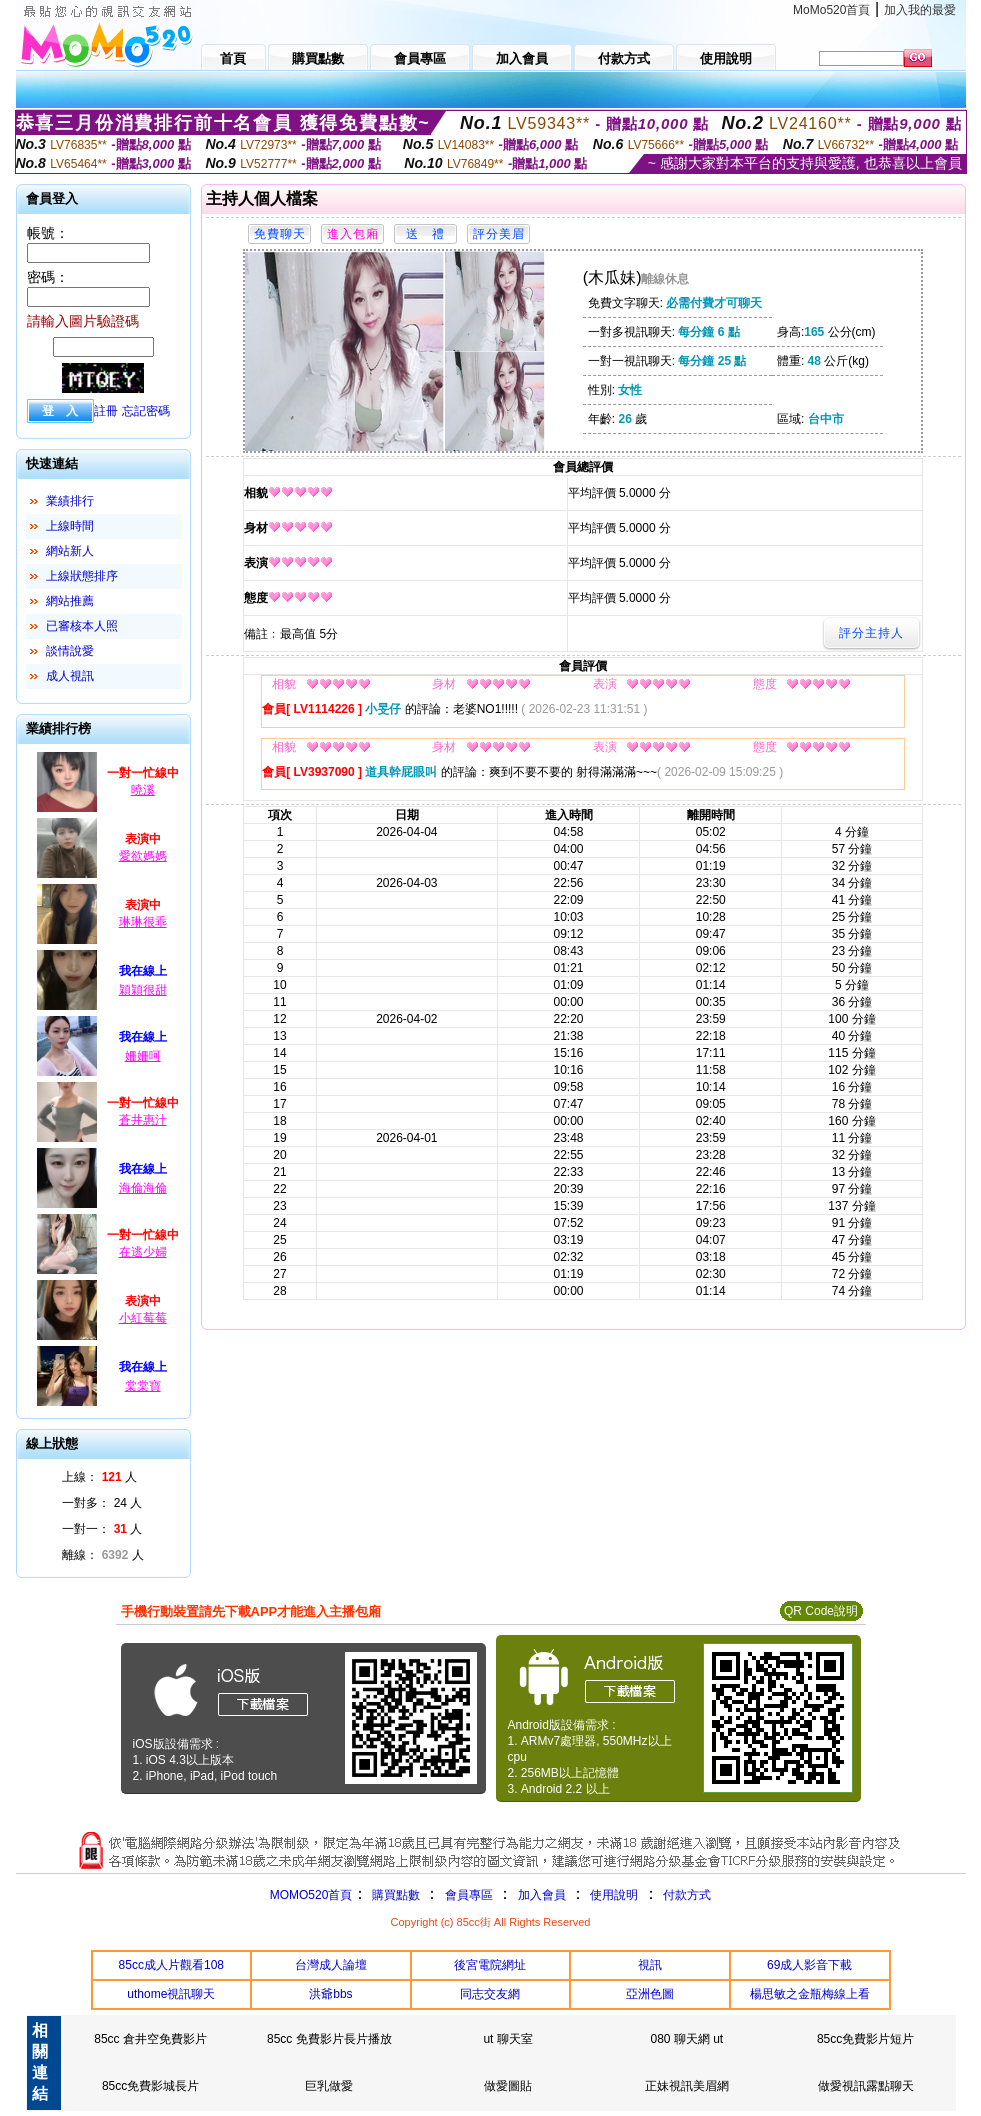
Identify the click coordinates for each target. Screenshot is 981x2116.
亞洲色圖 (650, 1994)
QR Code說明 (821, 1611)
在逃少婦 (143, 1252)
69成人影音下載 (809, 1965)
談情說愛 (70, 651)
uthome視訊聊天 (171, 1994)
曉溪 (143, 790)
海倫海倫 (143, 1188)
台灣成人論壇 (331, 1965)
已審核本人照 (82, 626)
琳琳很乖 (143, 922)
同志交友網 (490, 1994)
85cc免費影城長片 (150, 2086)
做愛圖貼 (508, 2086)
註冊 (106, 411)
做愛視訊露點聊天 (866, 2086)
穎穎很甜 (143, 990)
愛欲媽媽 (143, 856)
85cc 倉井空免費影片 (150, 2039)
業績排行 (70, 501)
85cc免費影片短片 (865, 2039)
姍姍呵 (143, 1056)
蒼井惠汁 (143, 1120)
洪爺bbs (330, 1994)
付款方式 (687, 1895)
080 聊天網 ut (686, 2039)
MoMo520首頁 (831, 10)
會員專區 (469, 1895)
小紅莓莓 (143, 1318)
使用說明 (614, 1895)
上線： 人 (99, 1477)
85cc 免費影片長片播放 (329, 2039)
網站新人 (70, 551)
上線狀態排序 (82, 576)
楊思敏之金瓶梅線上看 (810, 1994)
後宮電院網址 (490, 1965)
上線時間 (70, 526)
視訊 (650, 1965)
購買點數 (393, 1895)
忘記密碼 (146, 411)
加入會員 (542, 1895)
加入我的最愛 (920, 10)
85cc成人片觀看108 (171, 1965)
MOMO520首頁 (311, 1895)
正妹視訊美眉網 (687, 2086)
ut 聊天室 (507, 2039)
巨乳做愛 (329, 2086)
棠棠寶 (143, 1386)
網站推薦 (70, 601)
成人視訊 (70, 676)
